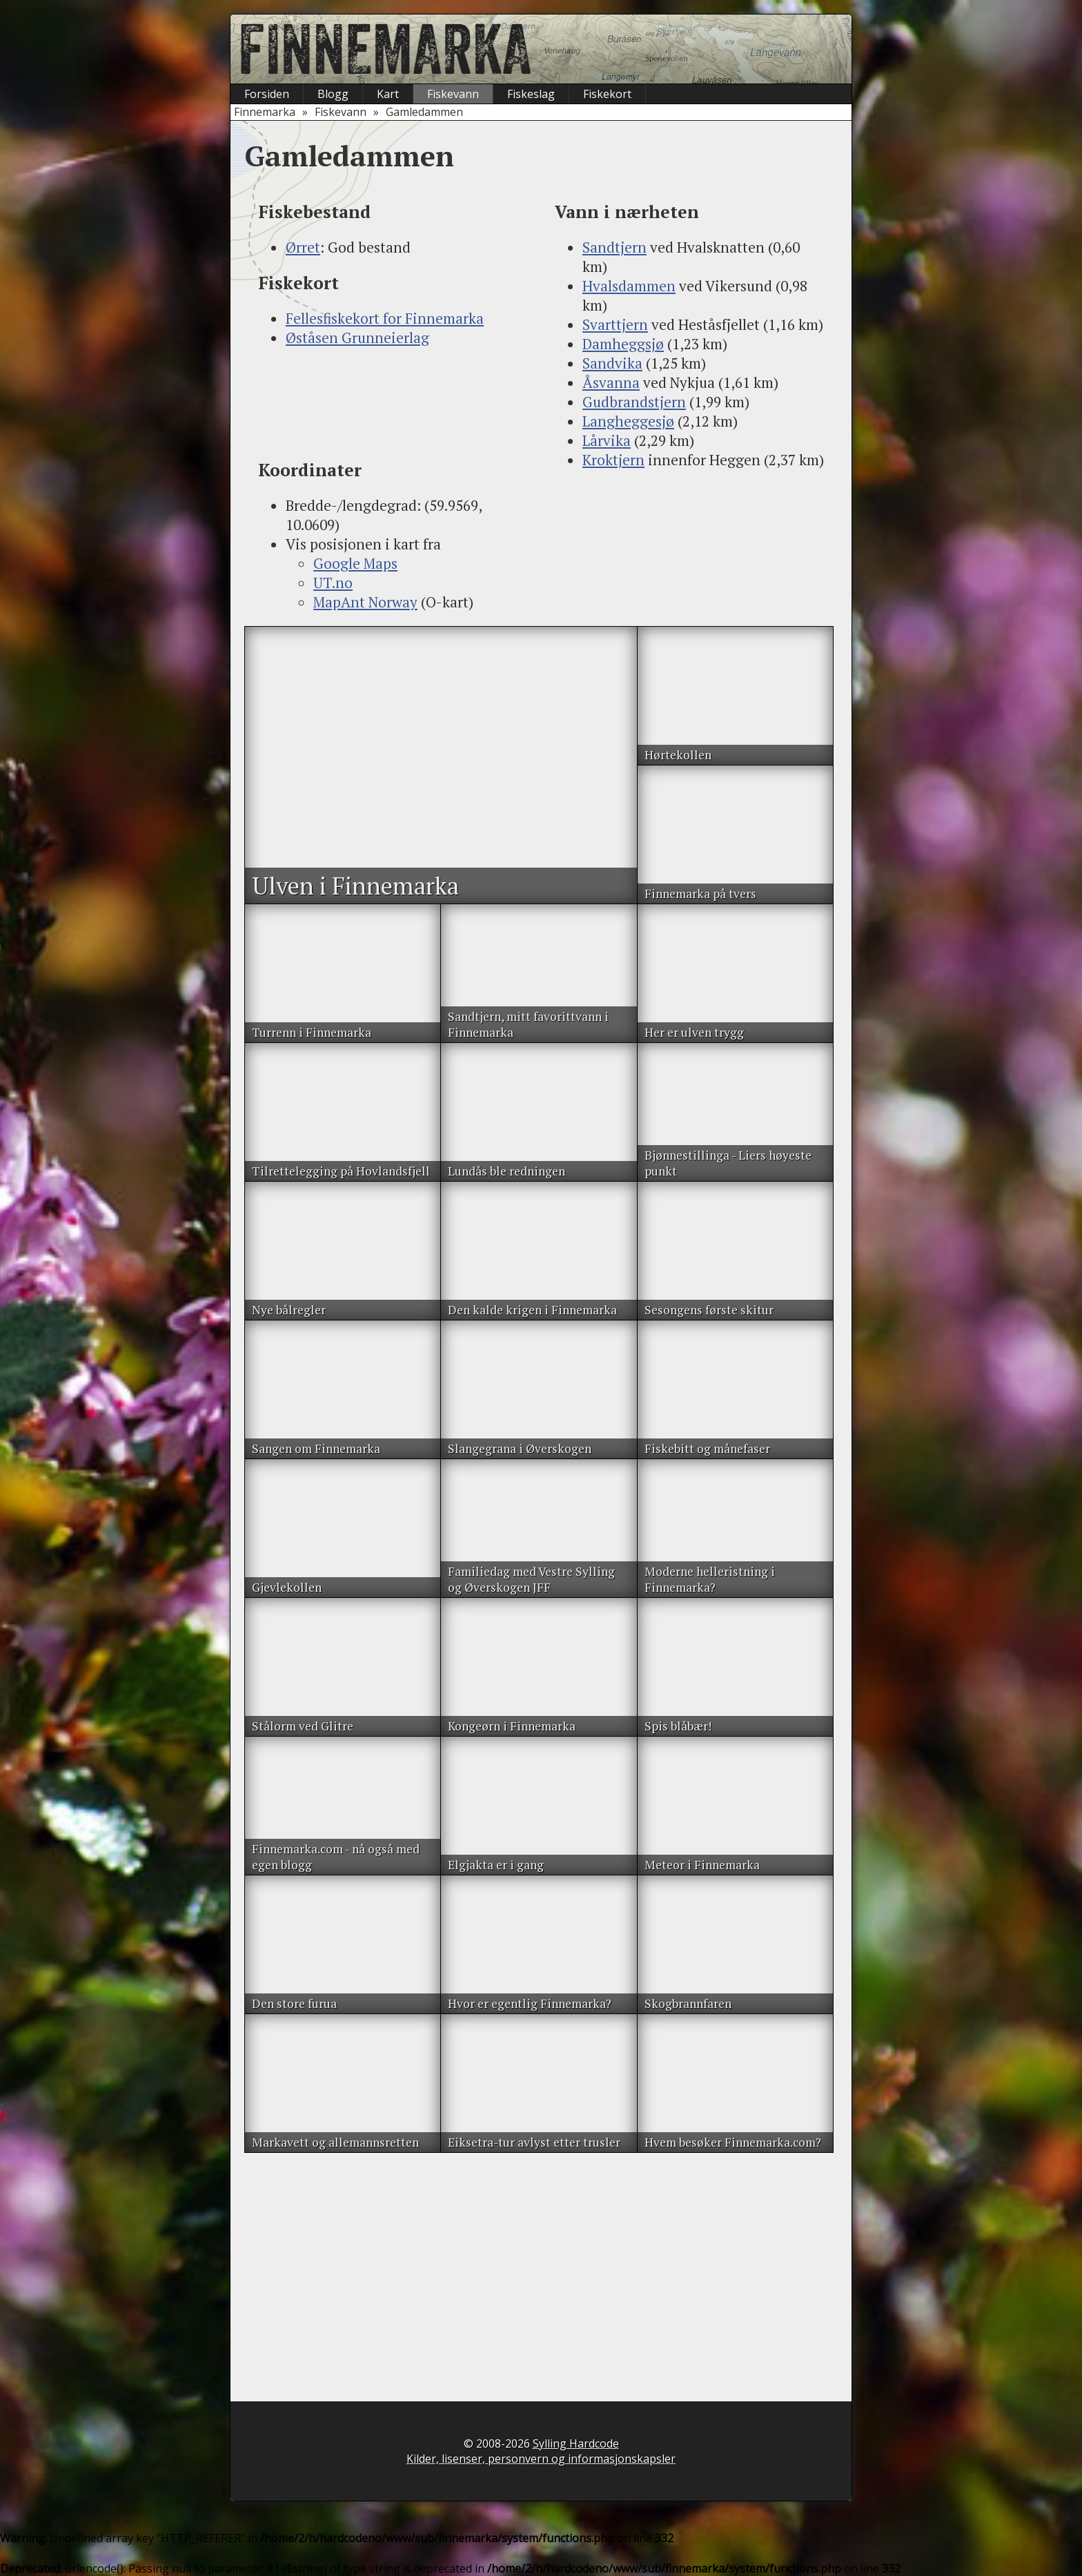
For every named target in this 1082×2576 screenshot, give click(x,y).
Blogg (332, 93)
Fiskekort (607, 93)
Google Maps (355, 563)
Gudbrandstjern (634, 401)
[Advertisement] (392, 402)
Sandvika (612, 363)
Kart (388, 93)
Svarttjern (615, 324)
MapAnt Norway (365, 602)
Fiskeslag (531, 93)
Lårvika (606, 440)
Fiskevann (453, 93)
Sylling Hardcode (576, 2443)
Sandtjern (614, 247)
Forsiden (266, 93)
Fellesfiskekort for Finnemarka (385, 318)
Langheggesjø (628, 421)
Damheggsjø (623, 343)
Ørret (303, 247)
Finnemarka (264, 111)
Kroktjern (613, 459)
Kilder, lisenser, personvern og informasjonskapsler (541, 2458)
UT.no (333, 582)
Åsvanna (611, 382)
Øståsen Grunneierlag (357, 337)
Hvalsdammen (629, 285)
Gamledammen (424, 111)
